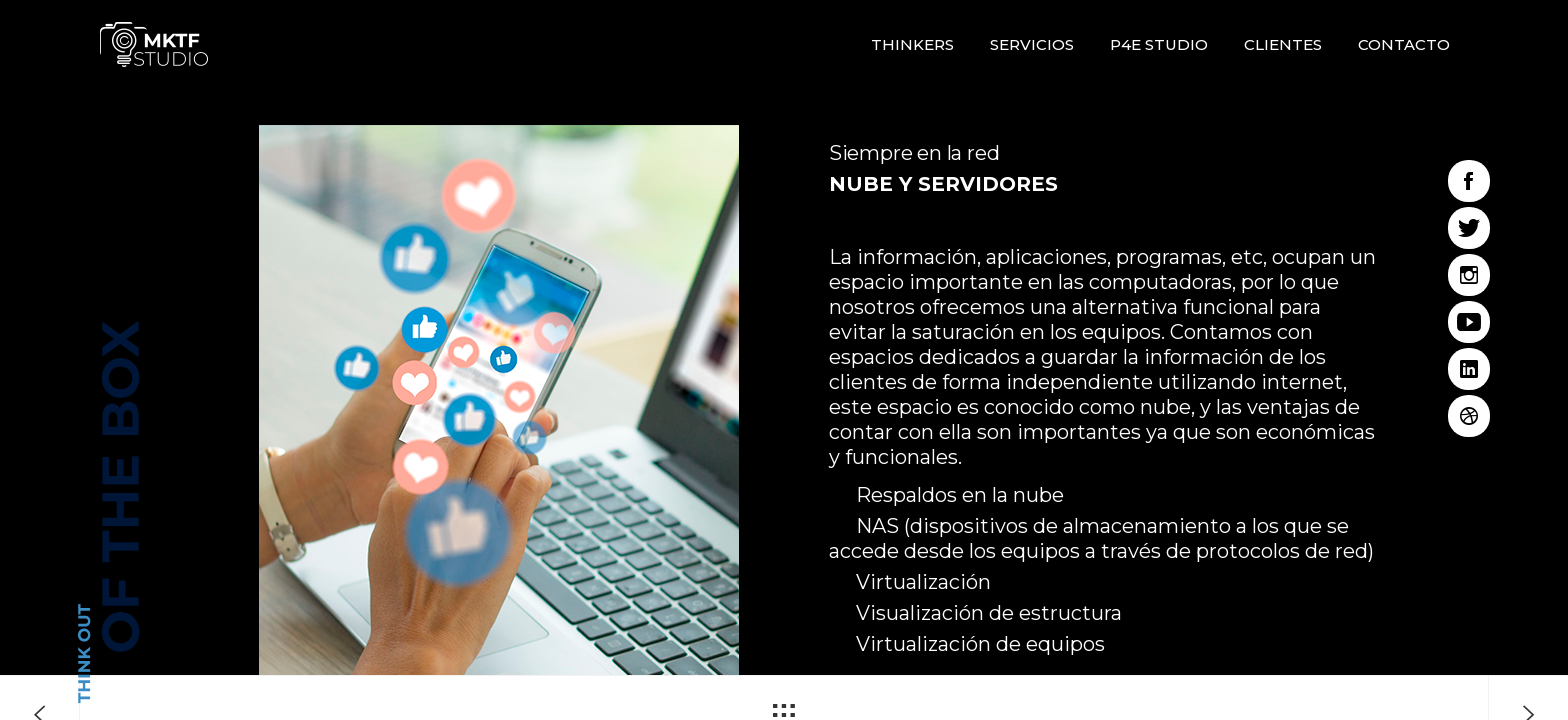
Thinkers (912, 44)
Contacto (1404, 44)
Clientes (1283, 44)
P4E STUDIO (1159, 44)
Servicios (1032, 44)
